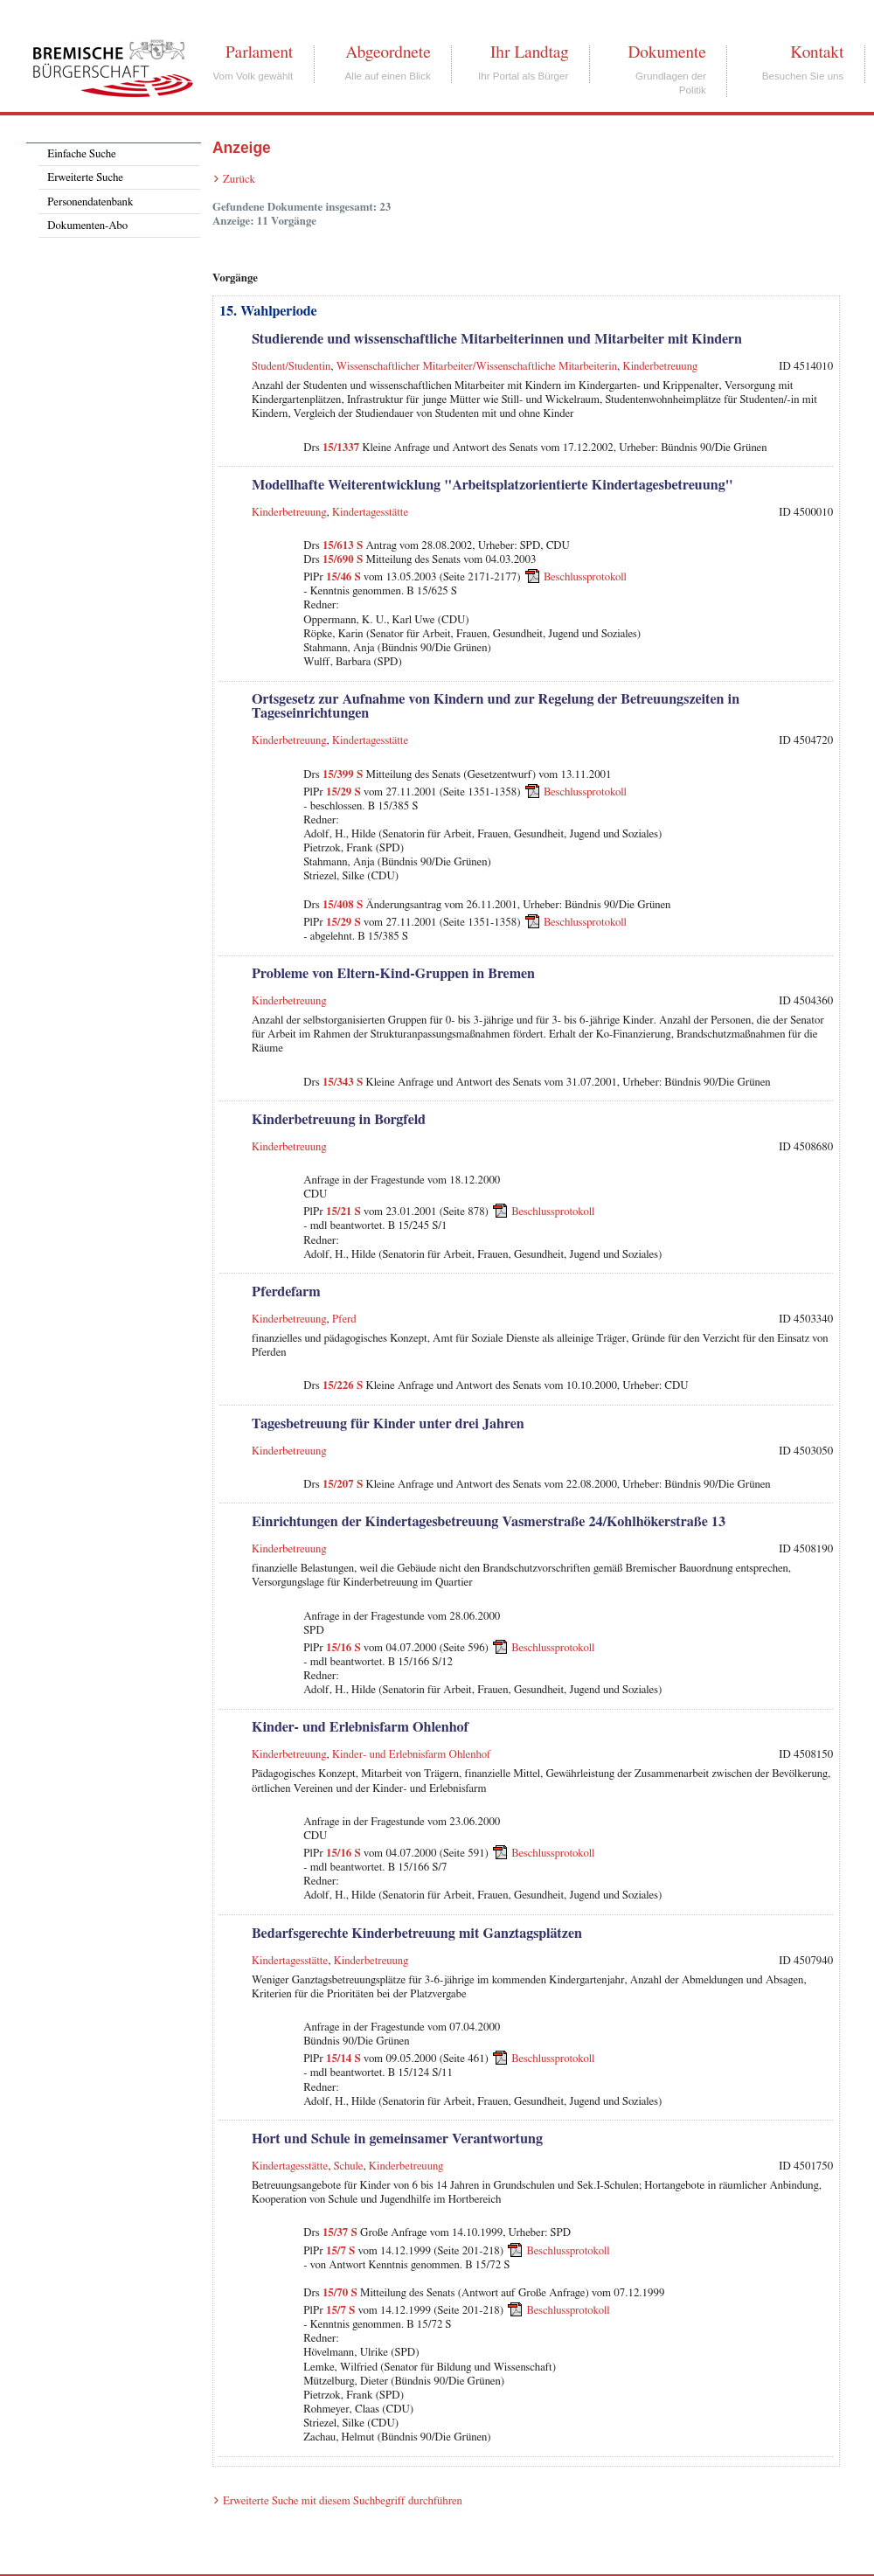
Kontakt (816, 52)
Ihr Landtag (529, 52)
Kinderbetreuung (660, 366)
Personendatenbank (90, 202)
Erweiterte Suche (85, 178)
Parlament (259, 52)
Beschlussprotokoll (585, 577)
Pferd (344, 1319)
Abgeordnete (388, 52)
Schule (349, 2166)
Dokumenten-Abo (87, 226)
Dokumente (666, 52)
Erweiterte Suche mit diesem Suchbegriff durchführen (342, 2501)
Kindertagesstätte (370, 512)
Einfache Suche (81, 154)
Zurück (239, 179)
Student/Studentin (291, 366)
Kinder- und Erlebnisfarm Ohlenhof (411, 1754)
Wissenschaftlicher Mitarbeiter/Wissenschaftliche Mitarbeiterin (476, 366)
